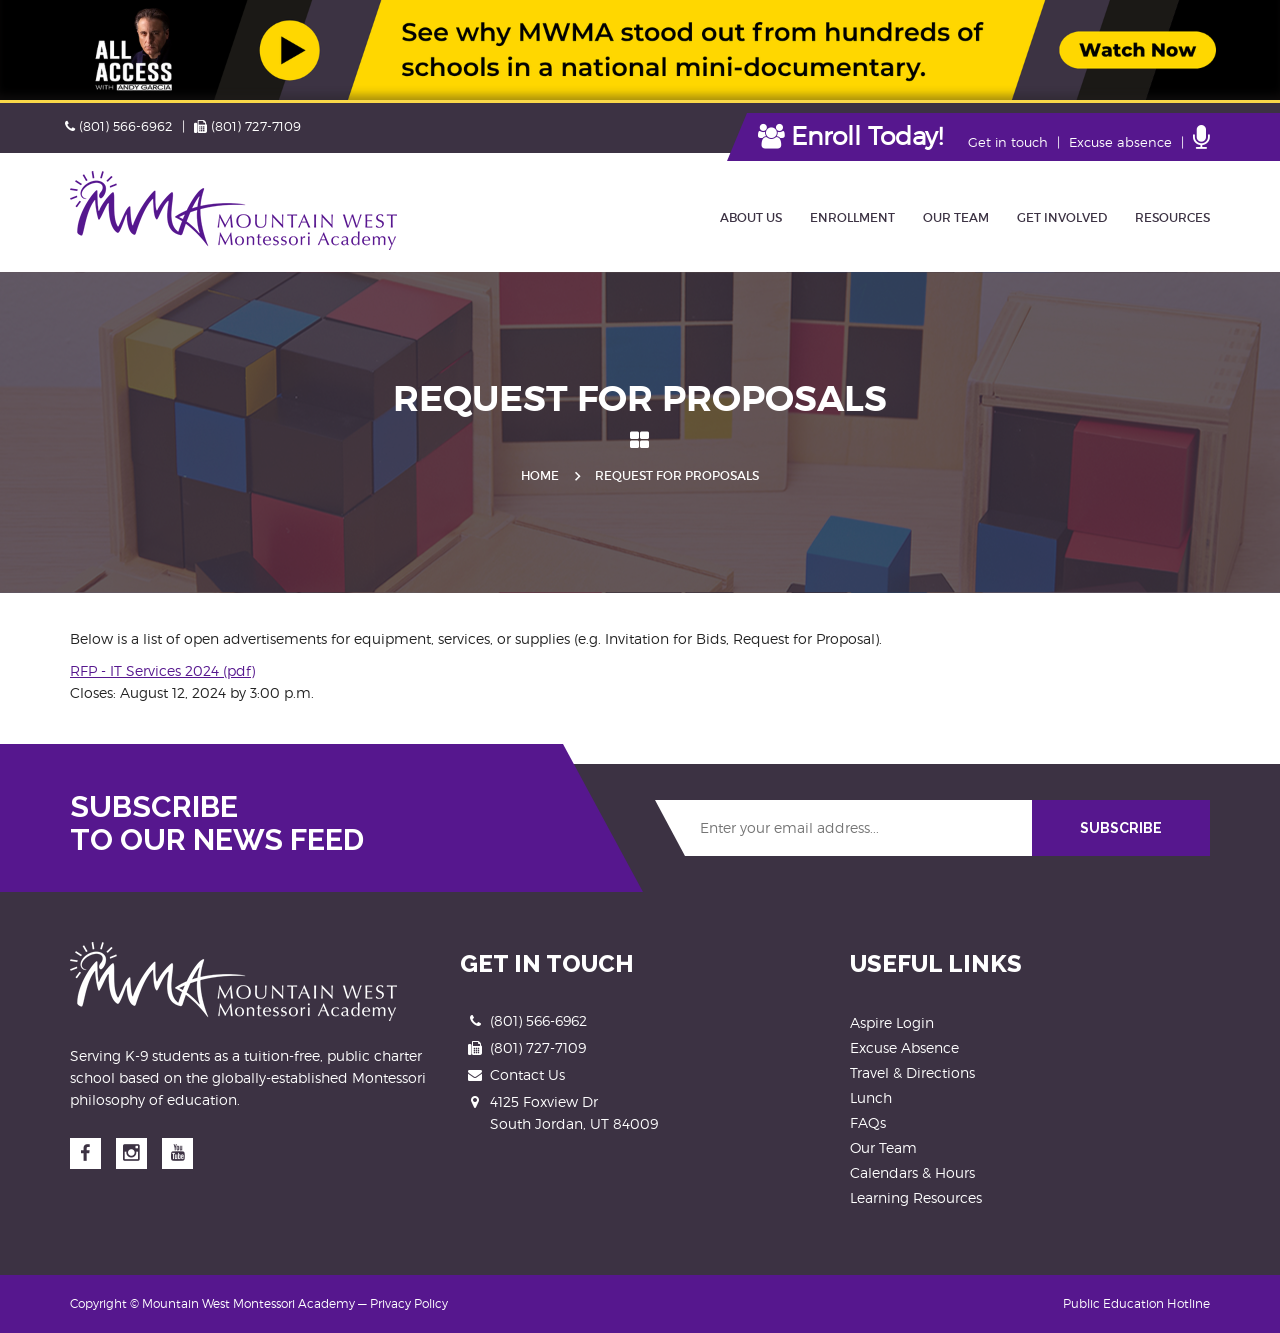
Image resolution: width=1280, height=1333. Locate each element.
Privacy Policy (409, 1303)
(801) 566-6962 (119, 126)
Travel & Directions (912, 1072)
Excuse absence (1120, 142)
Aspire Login (892, 1022)
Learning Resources (916, 1197)
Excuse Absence (904, 1047)
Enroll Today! (850, 136)
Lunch (871, 1097)
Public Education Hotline (1136, 1303)
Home (540, 475)
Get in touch (1008, 142)
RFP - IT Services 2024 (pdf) (162, 670)
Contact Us (527, 1074)
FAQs (868, 1122)
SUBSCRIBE (1121, 828)
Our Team (883, 1147)
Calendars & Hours (912, 1172)
